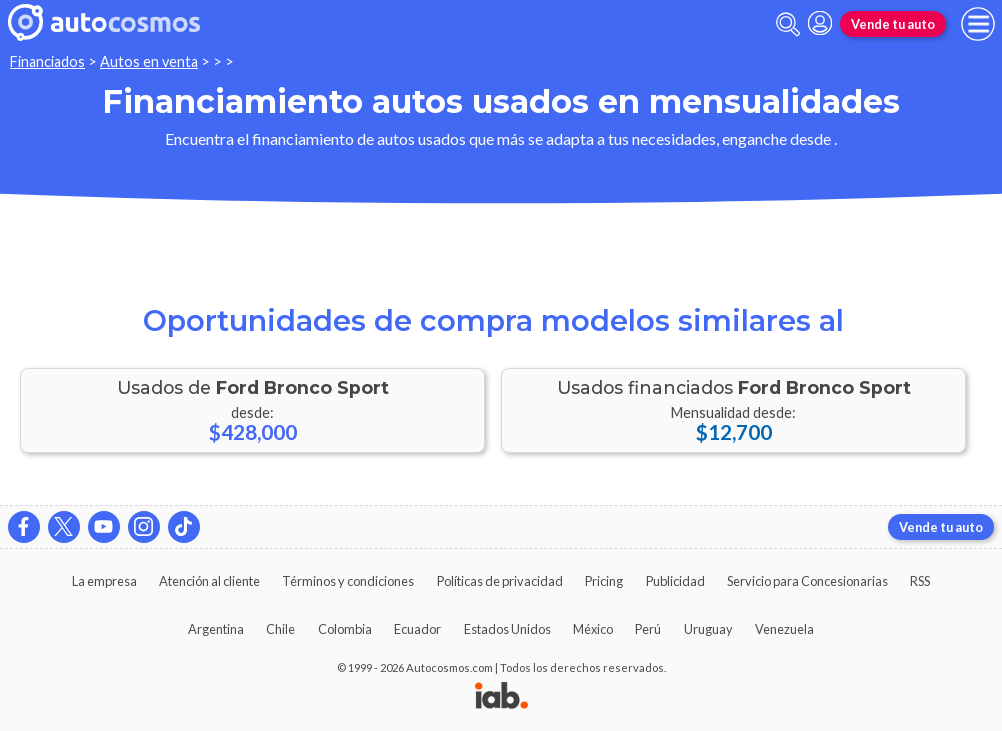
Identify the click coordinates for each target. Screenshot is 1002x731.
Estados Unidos (507, 629)
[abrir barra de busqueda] (788, 24)
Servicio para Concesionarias (807, 581)
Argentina (216, 629)
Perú (648, 629)
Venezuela (784, 629)
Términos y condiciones (348, 581)
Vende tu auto (893, 24)
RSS (920, 581)
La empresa (104, 581)
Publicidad (675, 581)
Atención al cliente (209, 581)
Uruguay (708, 629)
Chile (280, 629)
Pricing (604, 581)
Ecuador (417, 629)
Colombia (345, 629)
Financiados (47, 61)
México (593, 629)
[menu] (978, 24)
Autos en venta (149, 61)
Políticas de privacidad (500, 581)
